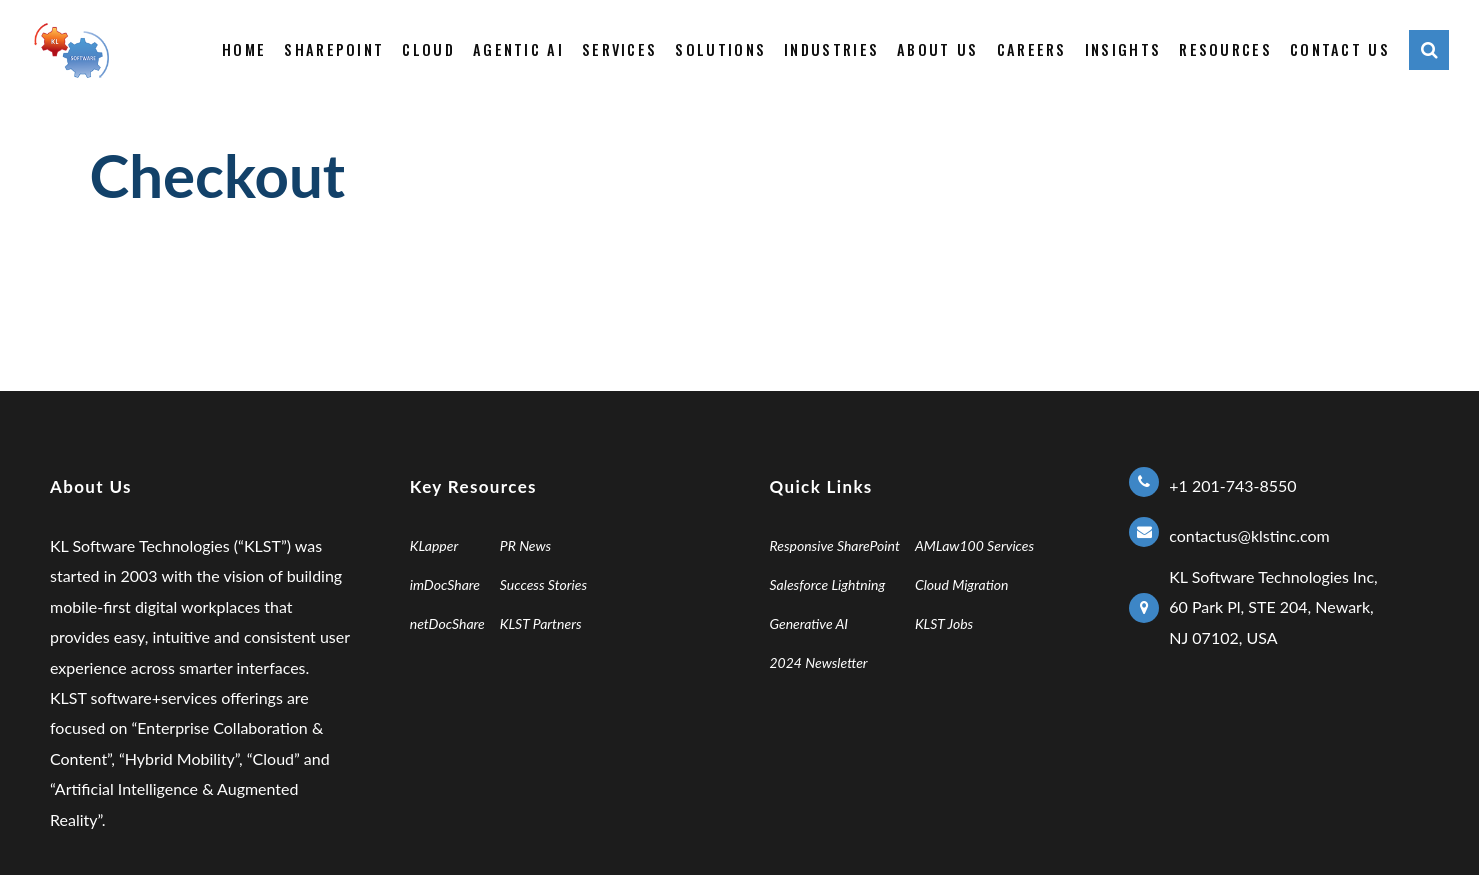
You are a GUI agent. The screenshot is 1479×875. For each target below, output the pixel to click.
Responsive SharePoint (835, 545)
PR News (525, 545)
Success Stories (543, 584)
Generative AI (809, 623)
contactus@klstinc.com (1249, 535)
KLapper (434, 545)
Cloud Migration (962, 584)
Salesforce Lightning (828, 584)
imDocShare (445, 584)
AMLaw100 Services (974, 545)
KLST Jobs (944, 623)
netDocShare (447, 623)
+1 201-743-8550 (1232, 485)
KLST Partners (541, 623)
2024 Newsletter (819, 662)
